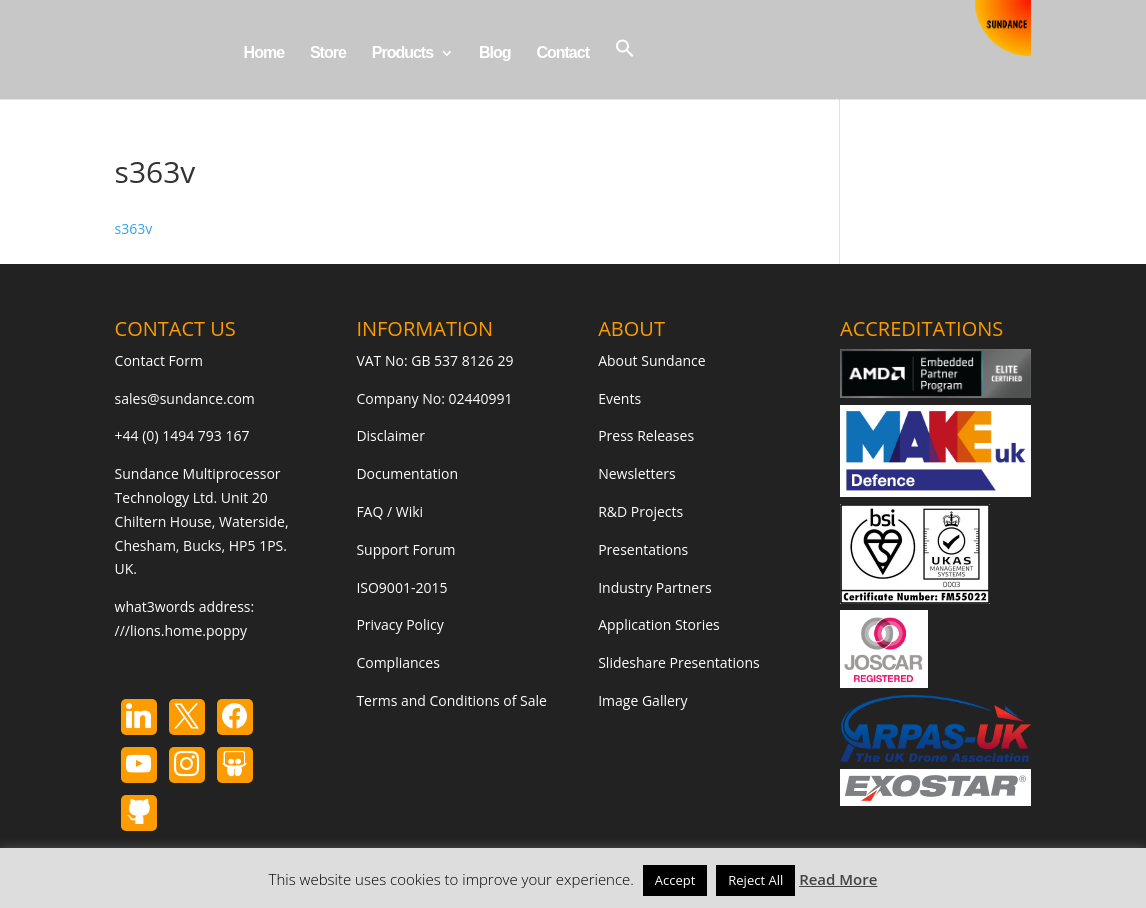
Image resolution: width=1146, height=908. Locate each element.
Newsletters (637, 473)
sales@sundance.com (185, 398)
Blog (495, 53)
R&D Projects (640, 511)
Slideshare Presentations (679, 662)
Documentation (407, 473)
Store (328, 53)
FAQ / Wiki (389, 511)
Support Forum (405, 549)
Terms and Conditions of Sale (451, 700)
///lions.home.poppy (181, 630)
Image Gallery (642, 700)
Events (619, 398)
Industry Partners (654, 587)
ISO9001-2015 (401, 587)
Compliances (397, 662)
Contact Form (159, 360)
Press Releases (646, 435)
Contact (562, 53)
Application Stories (659, 624)
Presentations (643, 549)
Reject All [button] (755, 880)
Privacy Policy (399, 624)
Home (264, 53)
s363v (134, 228)
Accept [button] (675, 880)
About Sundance (651, 360)
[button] (625, 68)
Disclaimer (390, 435)
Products (402, 53)
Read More (838, 879)
